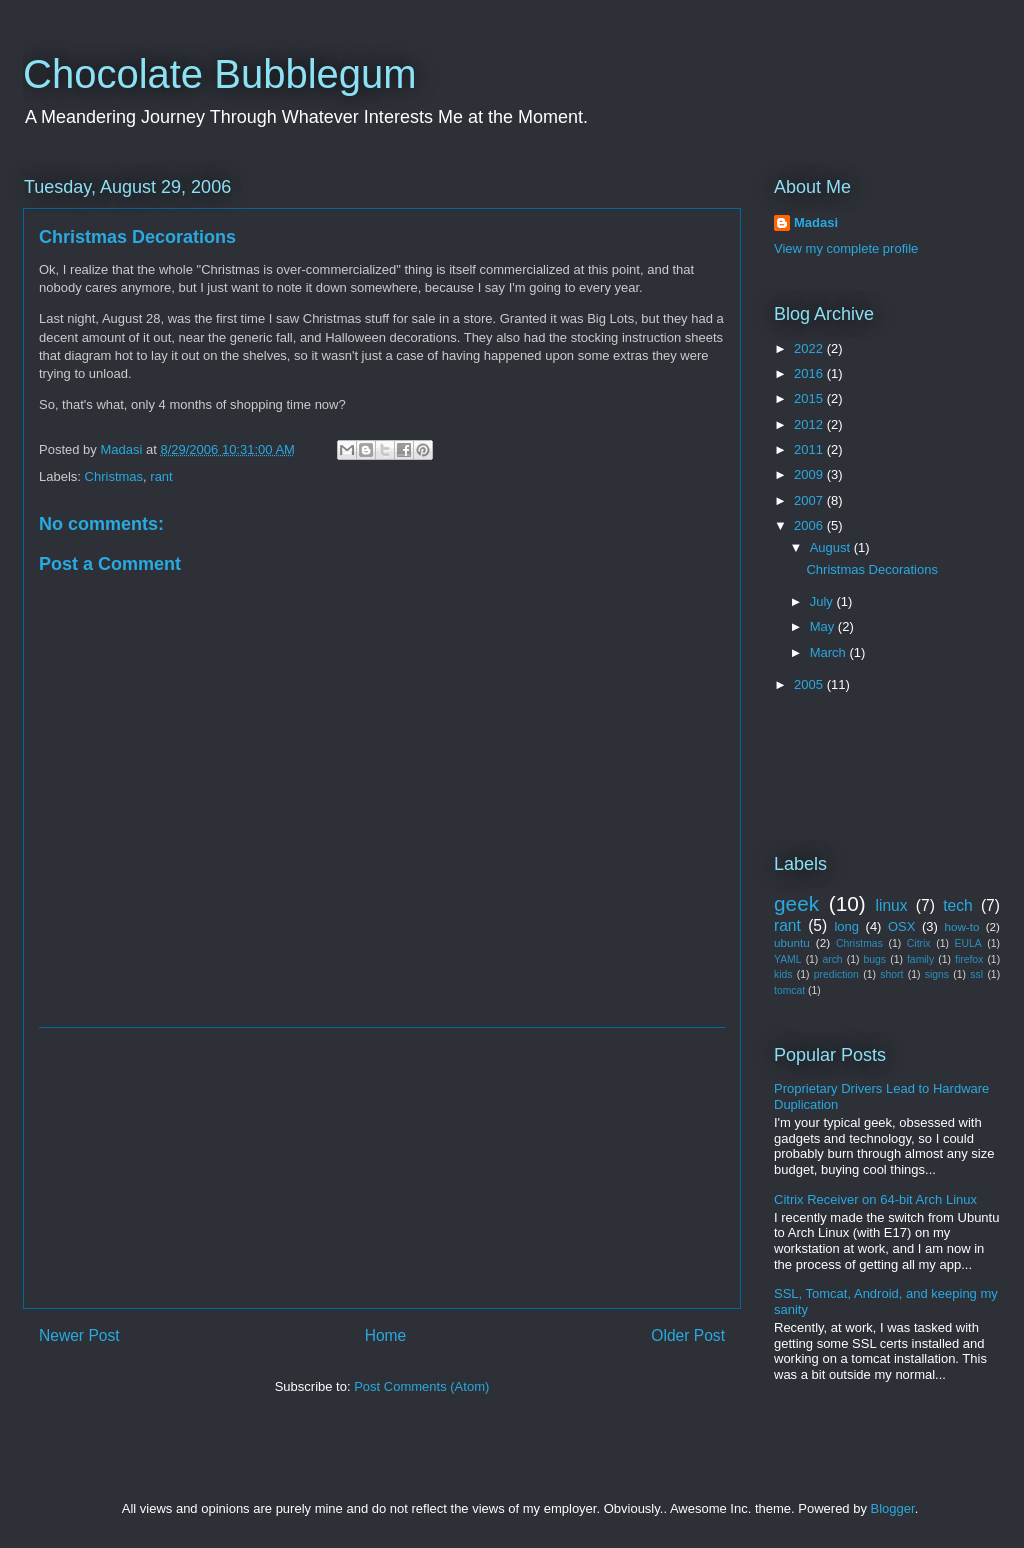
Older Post (688, 1335)
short (891, 974)
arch (832, 959)
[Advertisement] (382, 1168)
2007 (810, 500)
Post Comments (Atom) (421, 1386)
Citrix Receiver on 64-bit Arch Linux (875, 1199)
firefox (969, 959)
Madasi (816, 222)
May (824, 626)
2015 (810, 398)
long (846, 926)
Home (386, 1335)
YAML (788, 959)
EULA (968, 943)
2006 (810, 525)
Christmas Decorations (872, 569)
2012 (810, 424)
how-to (961, 926)
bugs (875, 959)
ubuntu (792, 942)
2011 (810, 449)
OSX (901, 926)
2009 (810, 474)
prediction (836, 974)
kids (783, 974)
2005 (810, 684)
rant (161, 476)
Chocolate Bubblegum (220, 74)
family (920, 959)
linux (892, 905)
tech (957, 905)
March (830, 652)
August (832, 547)
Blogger (893, 1508)
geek (796, 903)
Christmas (114, 476)
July (823, 601)
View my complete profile (846, 248)
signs (937, 974)
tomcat (789, 990)
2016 (810, 373)
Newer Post (79, 1335)
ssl (976, 974)
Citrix (919, 943)
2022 (810, 348)
